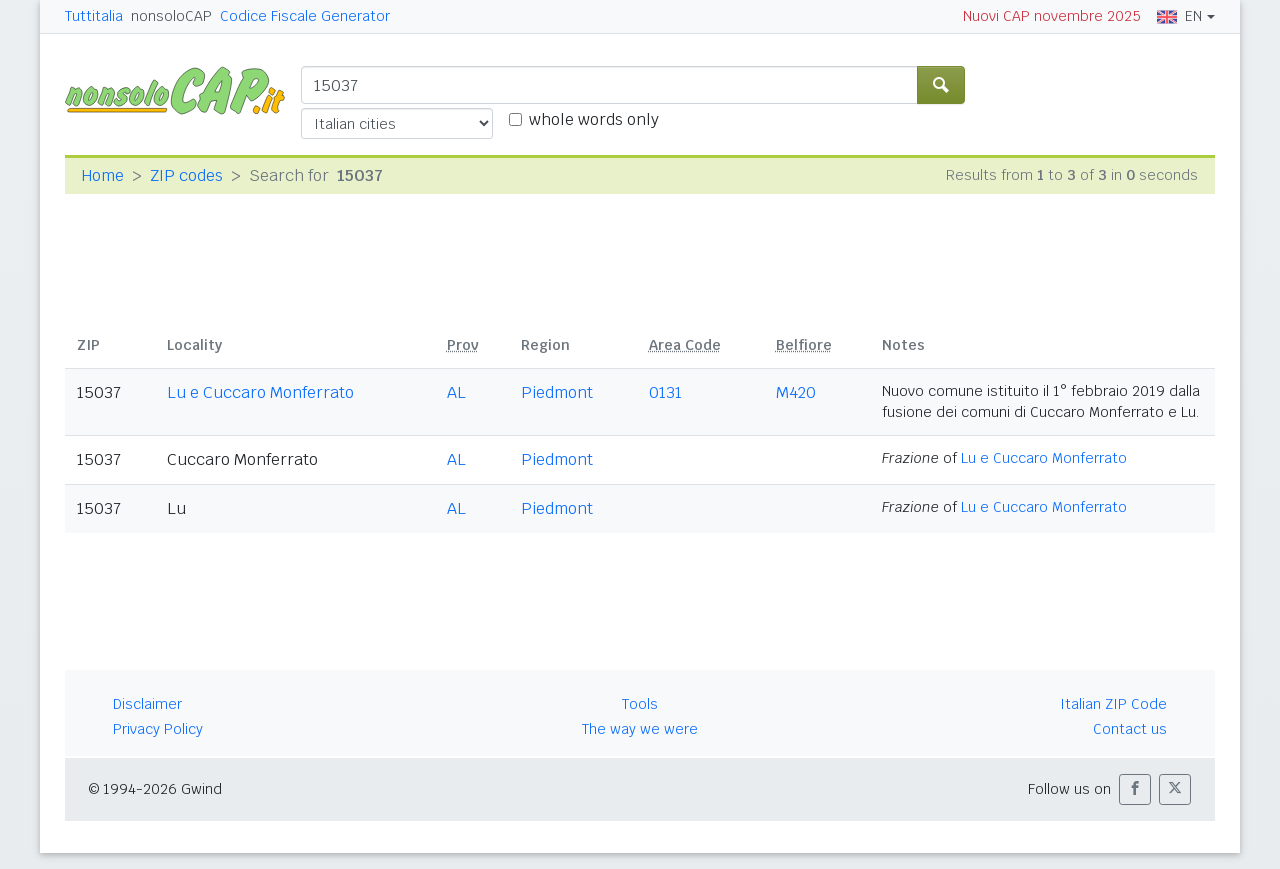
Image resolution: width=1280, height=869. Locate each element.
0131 (665, 392)
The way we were (640, 729)
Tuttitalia (94, 16)
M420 (796, 392)
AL (456, 392)
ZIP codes (186, 175)
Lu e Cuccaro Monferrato (260, 392)
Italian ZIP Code (1113, 704)
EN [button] (1179, 16)
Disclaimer (147, 704)
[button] (1135, 789)
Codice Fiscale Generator (305, 16)
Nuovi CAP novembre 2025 (1052, 16)
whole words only (594, 119)
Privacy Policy (158, 729)
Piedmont (557, 392)
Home (102, 175)
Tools (640, 704)
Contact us (1130, 729)
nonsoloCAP (171, 16)
